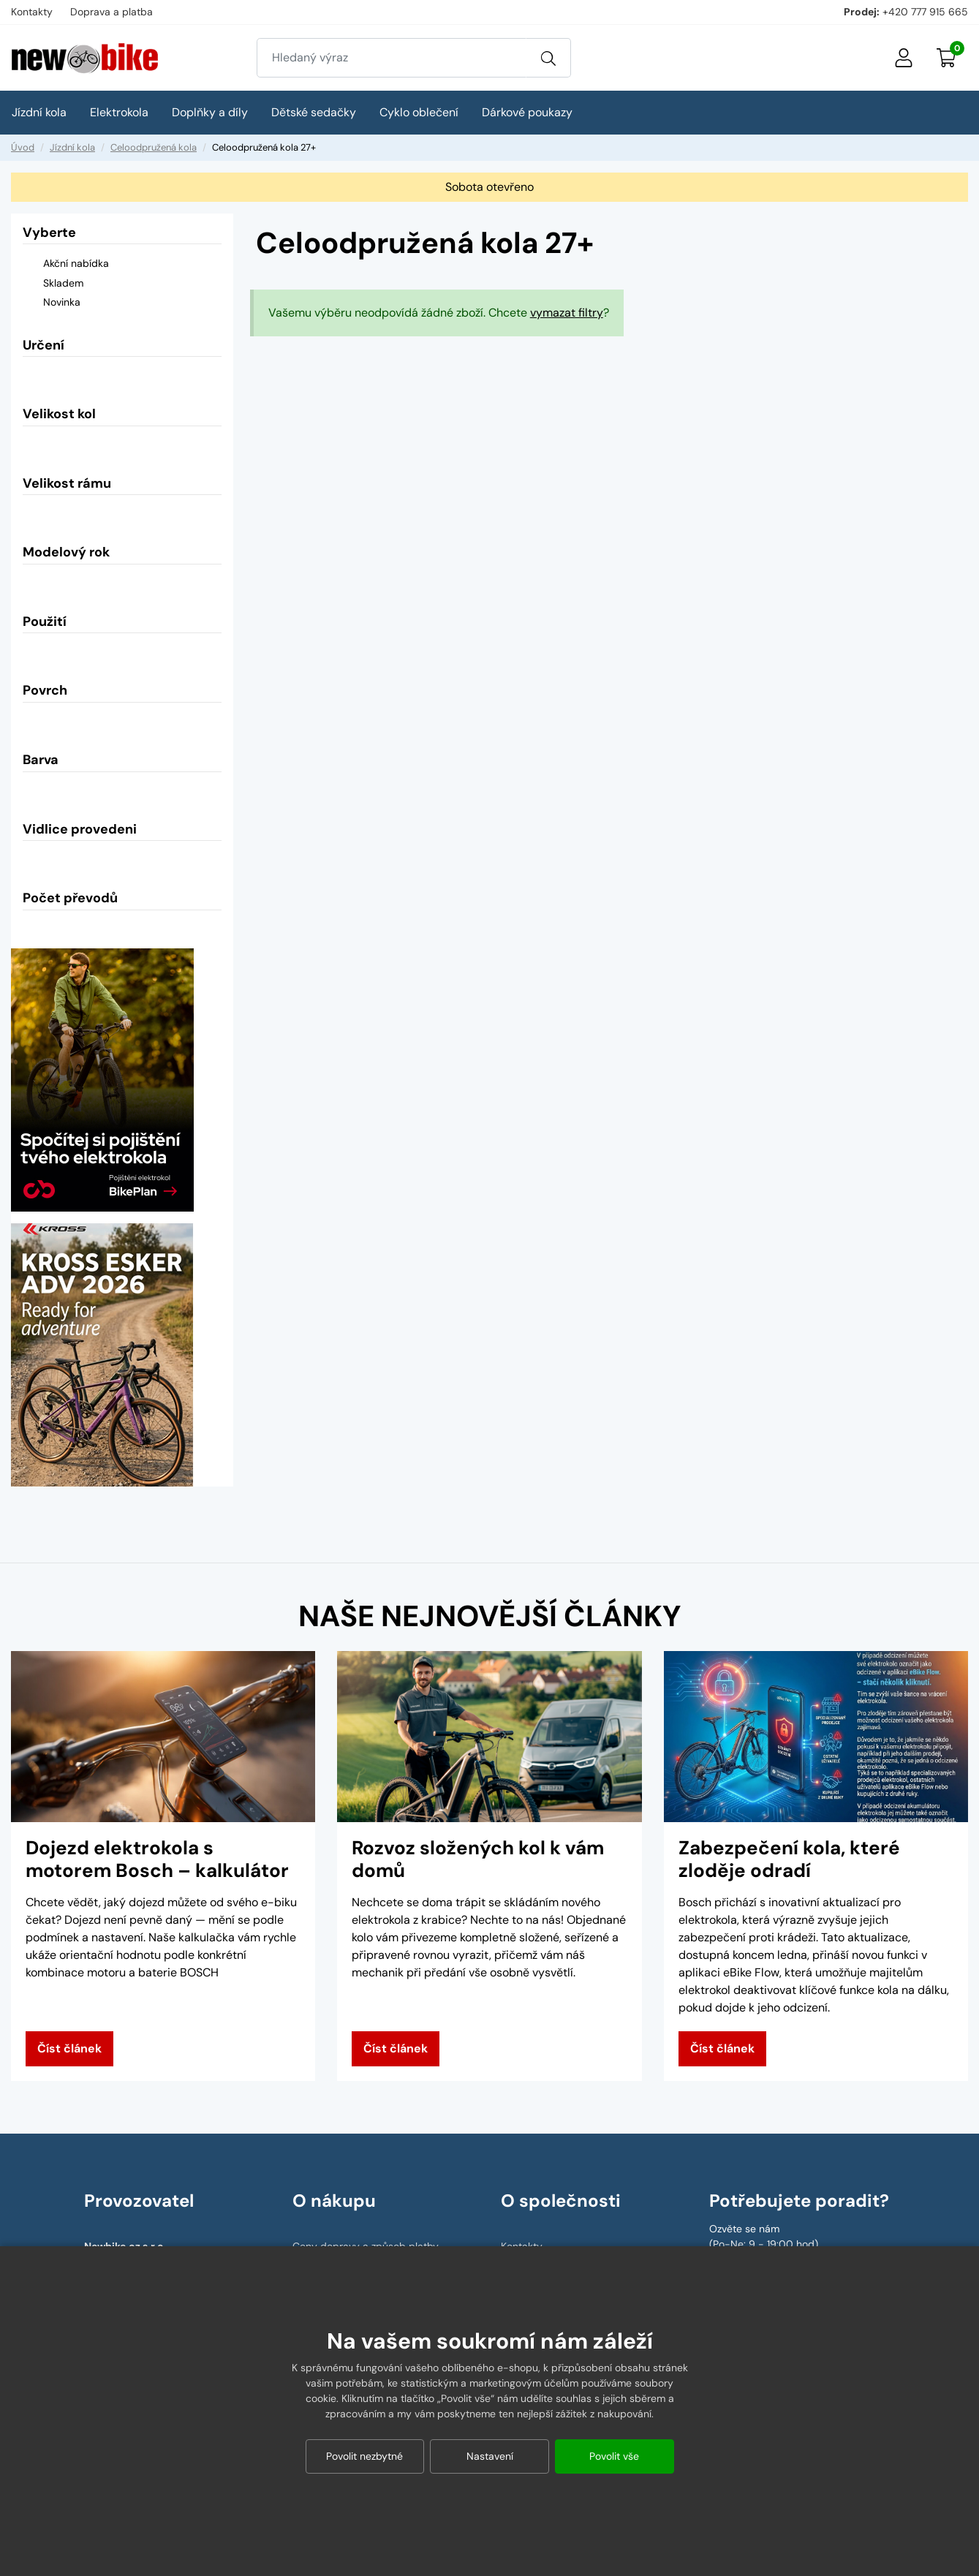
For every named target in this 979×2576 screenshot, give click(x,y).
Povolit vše (614, 2456)
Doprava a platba (111, 11)
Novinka (51, 303)
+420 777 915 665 (925, 11)
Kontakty (32, 11)
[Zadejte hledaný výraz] (391, 58)
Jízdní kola (72, 147)
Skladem (53, 284)
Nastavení (489, 2456)
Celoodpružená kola (153, 147)
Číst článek (69, 2048)
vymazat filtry (566, 312)
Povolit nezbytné (364, 2456)
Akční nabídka (66, 265)
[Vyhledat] (548, 58)
